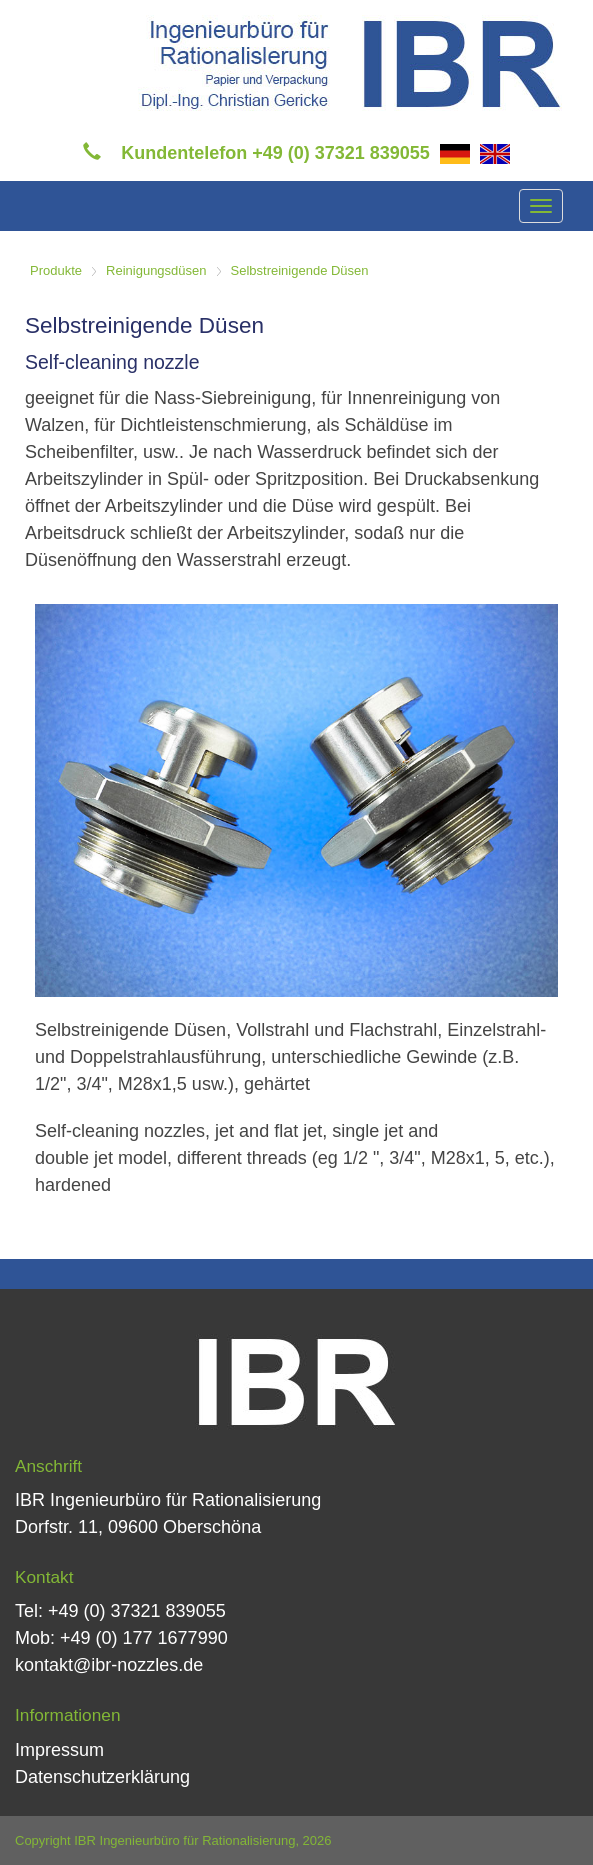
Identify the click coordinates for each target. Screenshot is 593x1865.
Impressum (59, 1750)
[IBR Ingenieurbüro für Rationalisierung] (350, 61)
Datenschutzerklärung (102, 1777)
